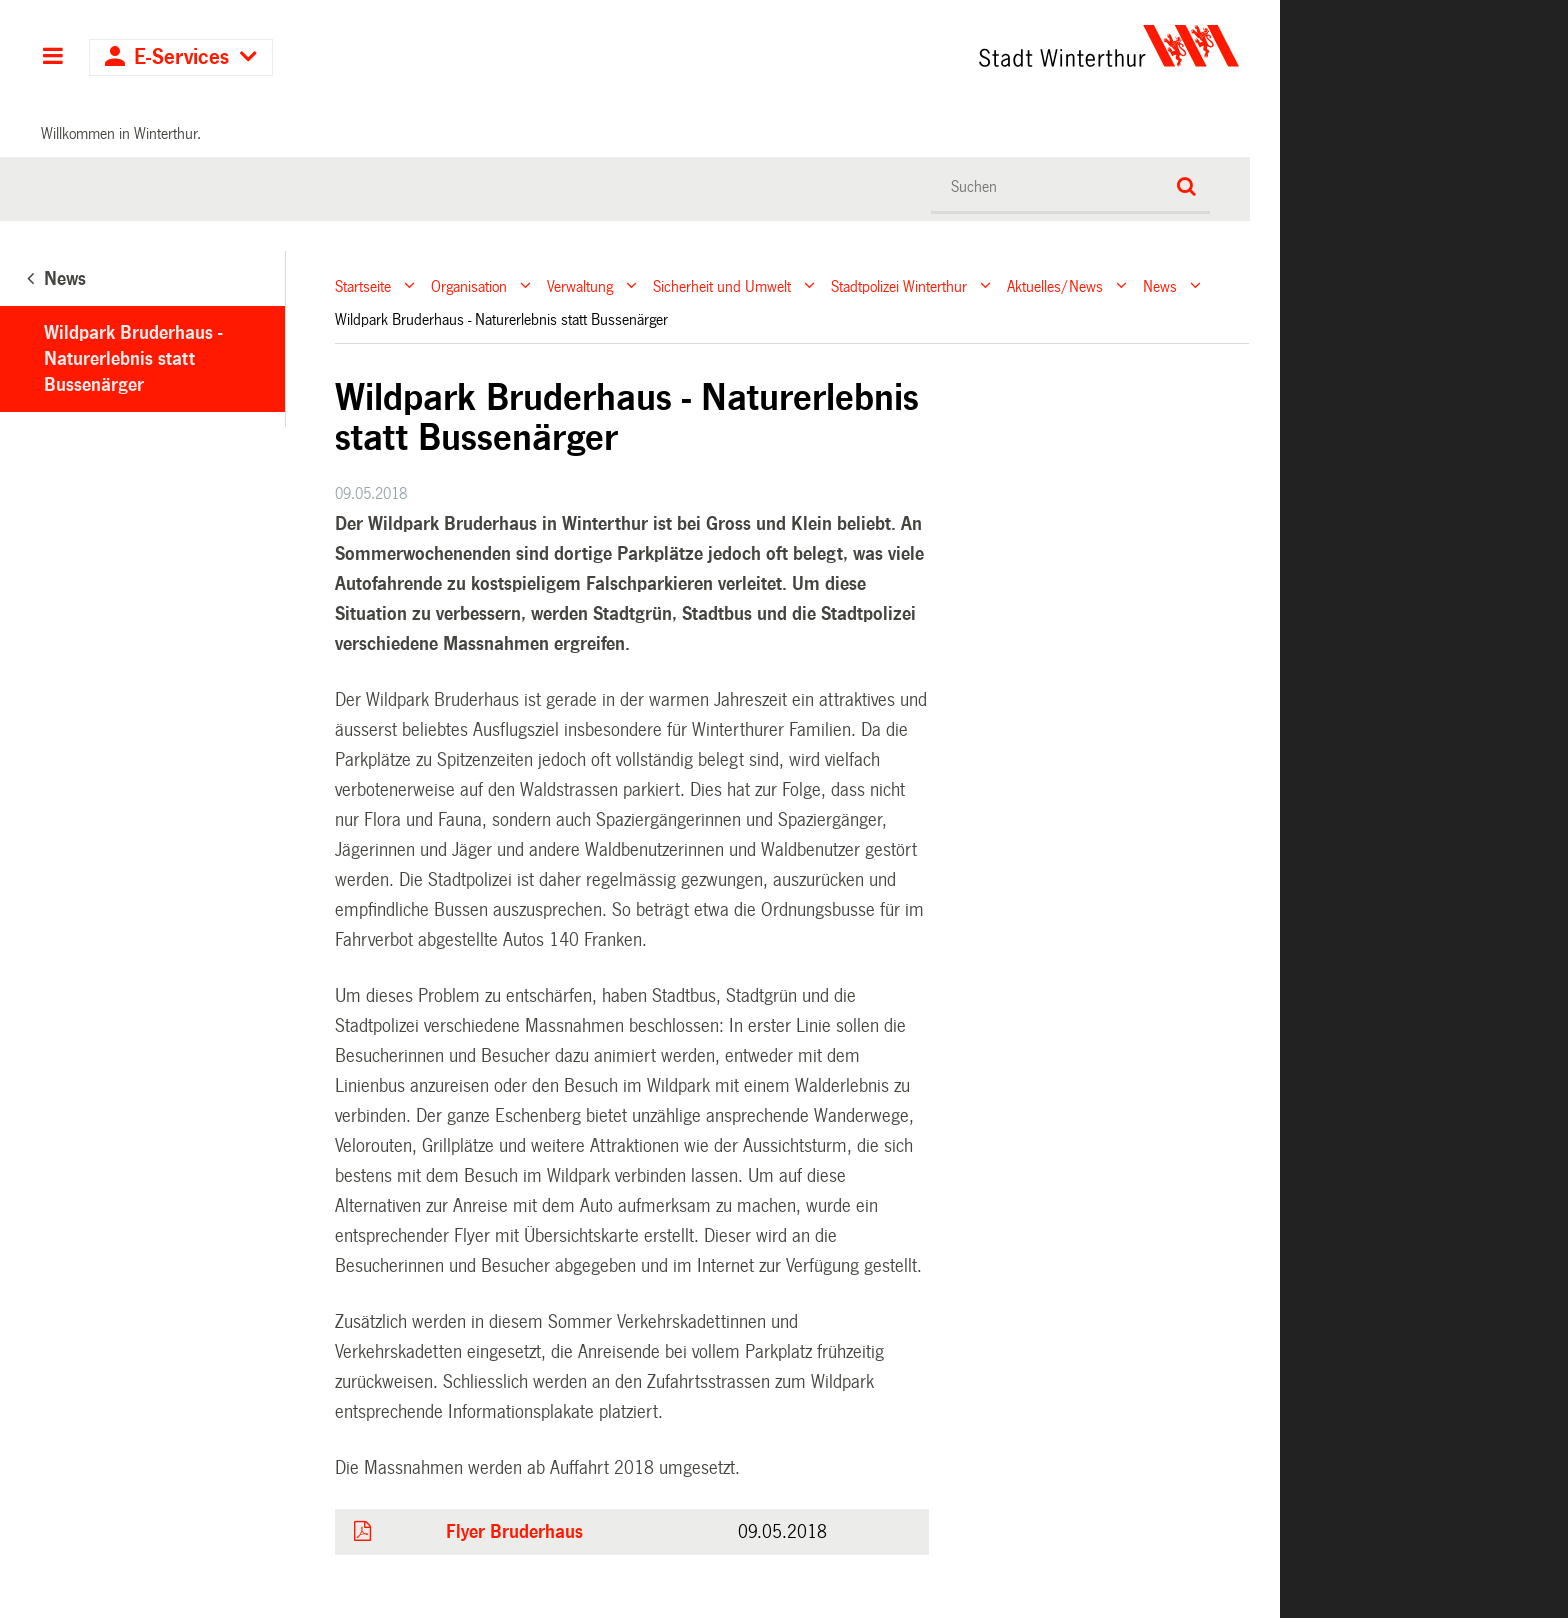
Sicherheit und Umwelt (722, 285)
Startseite (363, 285)
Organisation (469, 285)
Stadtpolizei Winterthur (899, 285)
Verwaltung (580, 285)
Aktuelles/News (1055, 285)
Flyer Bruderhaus (514, 1532)
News (1160, 285)
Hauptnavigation (52, 58)
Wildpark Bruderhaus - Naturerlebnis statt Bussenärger (133, 359)
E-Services (181, 57)
